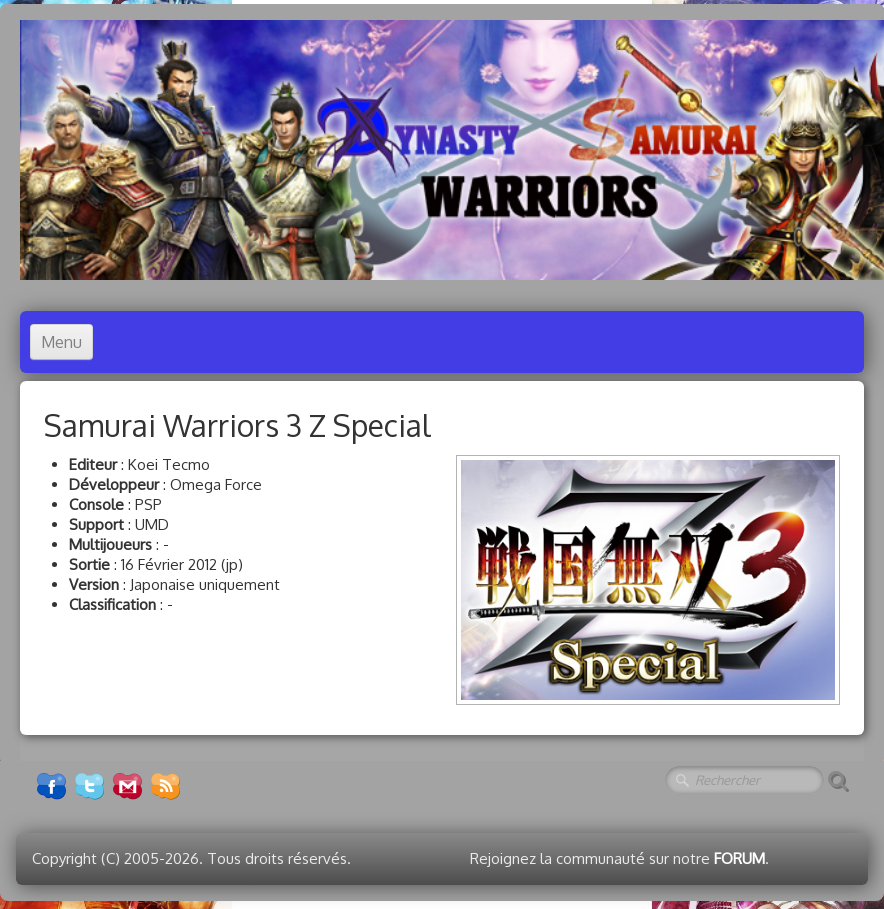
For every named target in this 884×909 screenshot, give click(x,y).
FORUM (739, 858)
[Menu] (61, 342)
